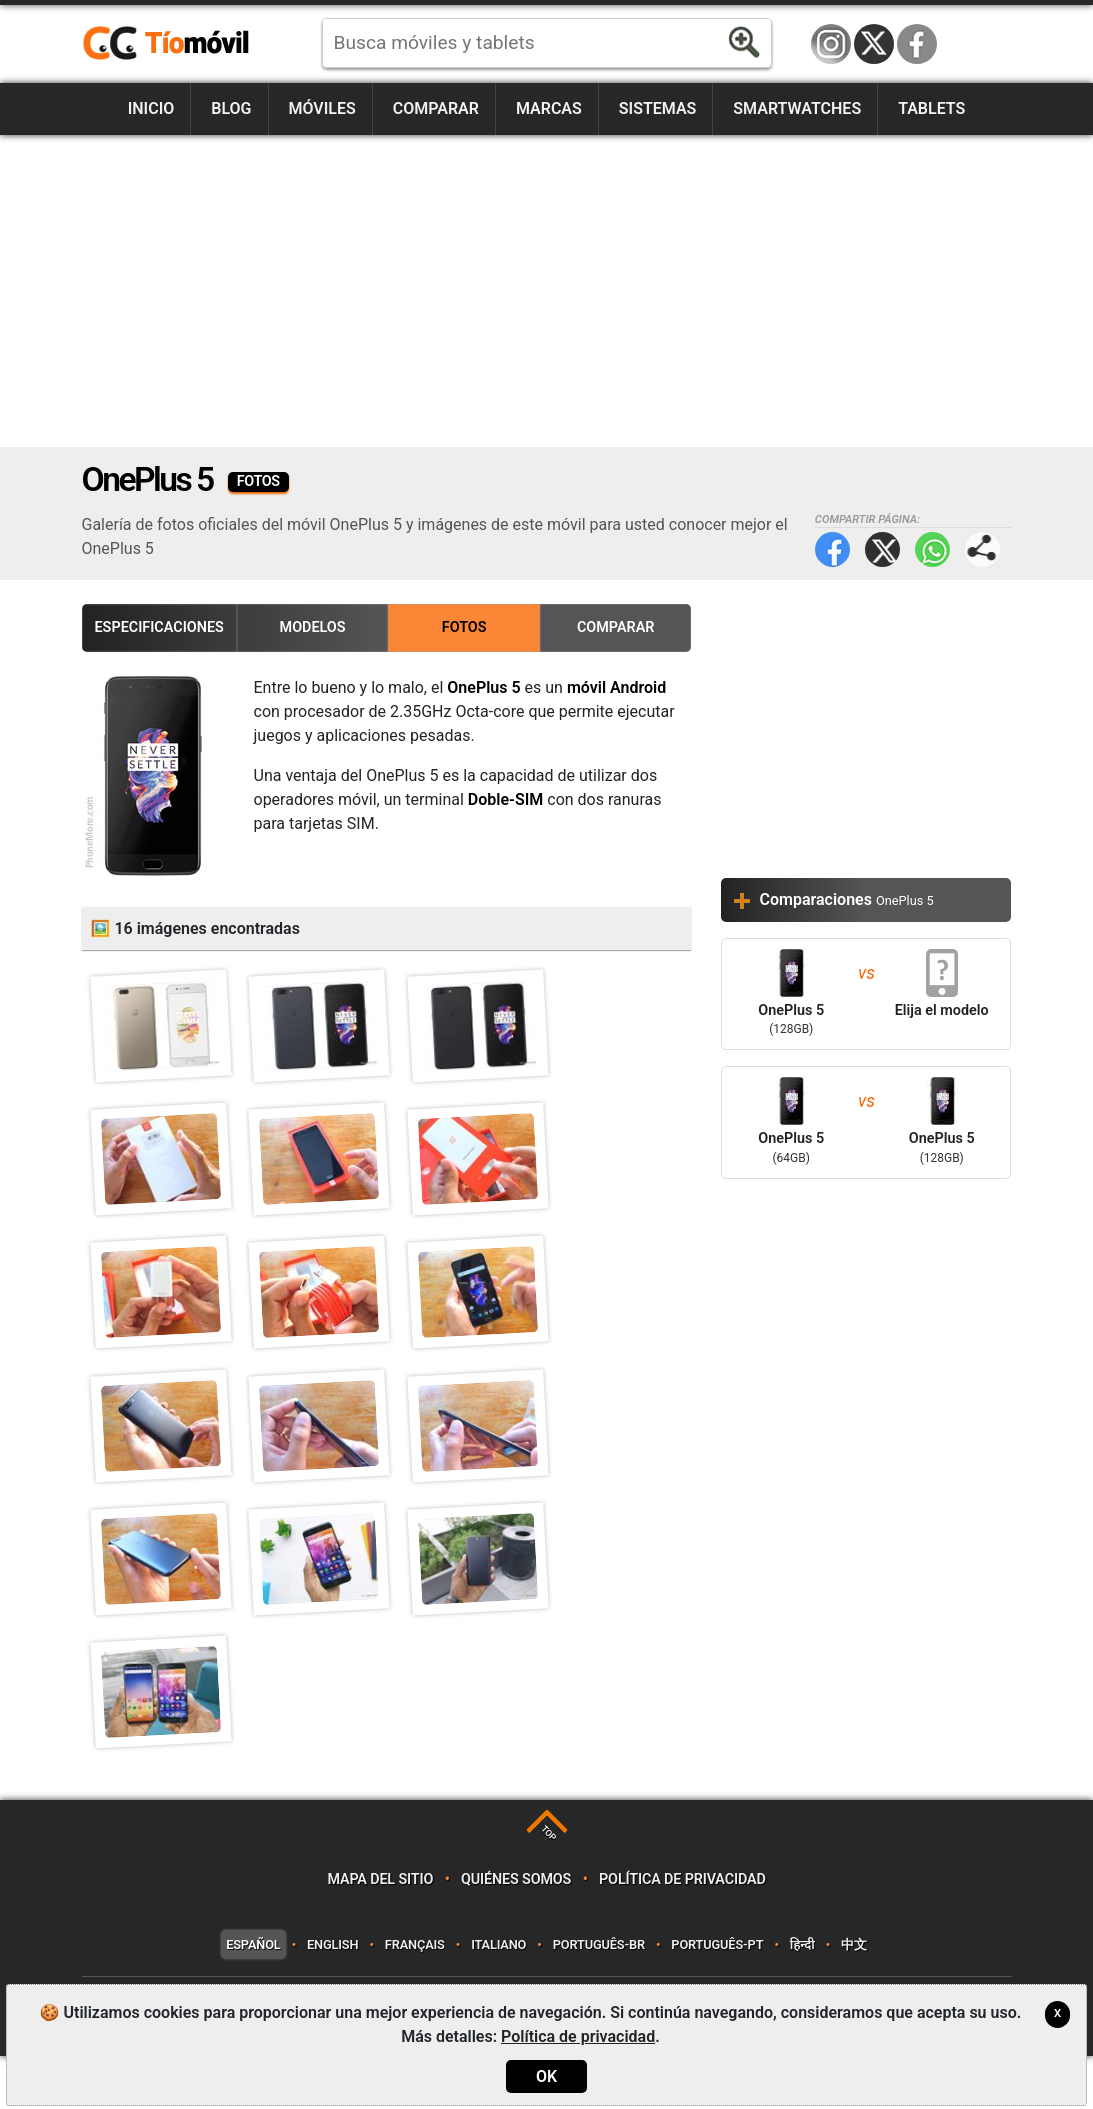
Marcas (549, 108)
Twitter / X (874, 44)
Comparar (436, 108)
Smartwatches (797, 108)
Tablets (931, 108)
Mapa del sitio (380, 1931)
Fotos (464, 627)
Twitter (882, 549)
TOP (548, 1885)
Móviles (321, 108)
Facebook (917, 44)
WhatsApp (932, 549)
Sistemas (658, 108)
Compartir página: (982, 549)
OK (546, 2076)
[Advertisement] (547, 291)
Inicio (151, 108)
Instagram (831, 44)
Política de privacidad (682, 1931)
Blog (231, 108)
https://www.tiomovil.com (195, 44)
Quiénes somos (516, 1931)
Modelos (313, 627)
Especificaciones (159, 627)
